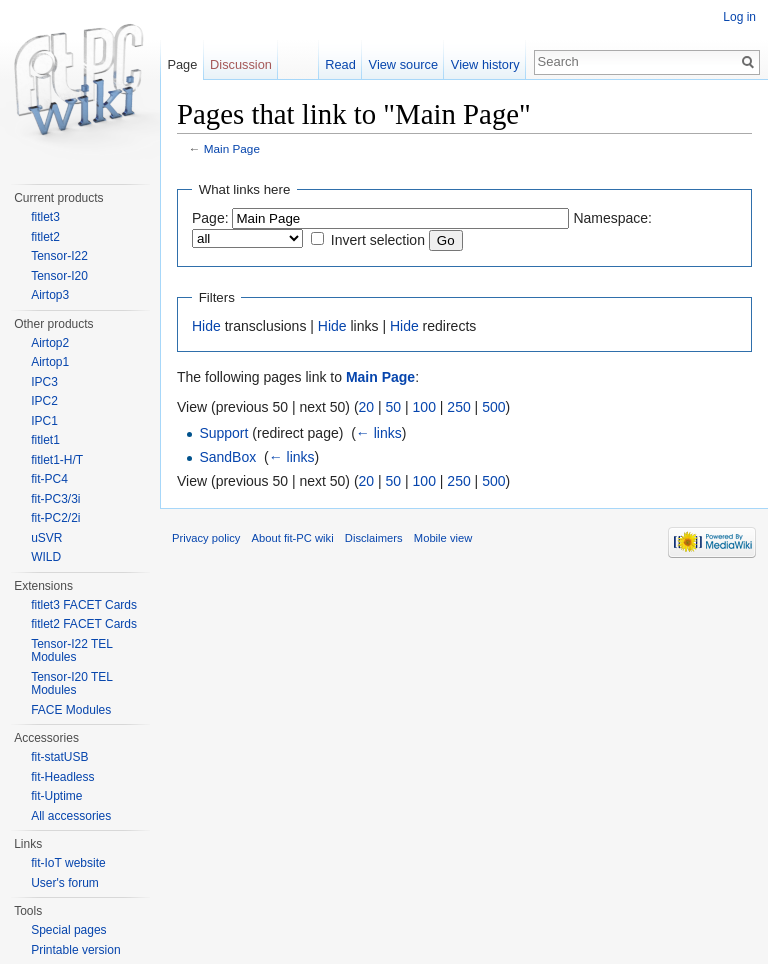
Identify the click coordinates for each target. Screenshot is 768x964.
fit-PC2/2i (55, 518)
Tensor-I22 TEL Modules (71, 651)
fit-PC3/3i (55, 499)
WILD (46, 557)
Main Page (232, 148)
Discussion (241, 64)
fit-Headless (62, 777)
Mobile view (443, 538)
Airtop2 (50, 343)
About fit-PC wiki (293, 538)
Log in (739, 17)
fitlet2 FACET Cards (84, 624)
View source (403, 64)
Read (340, 64)
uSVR (46, 538)
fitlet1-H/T (57, 460)
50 (394, 407)
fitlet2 (45, 237)
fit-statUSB (59, 757)
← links (379, 433)
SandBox (227, 457)
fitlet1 (45, 440)
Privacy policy (206, 538)
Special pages (68, 930)
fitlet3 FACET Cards (84, 605)
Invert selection (378, 240)
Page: (210, 218)
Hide (206, 326)
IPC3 (44, 382)
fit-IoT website (68, 863)
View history (485, 64)
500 (493, 407)
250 (458, 407)
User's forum (65, 883)
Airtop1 (50, 362)
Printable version (75, 950)
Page (182, 64)
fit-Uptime (56, 796)
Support (223, 433)
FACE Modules (71, 710)
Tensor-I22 (59, 256)
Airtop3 (50, 295)
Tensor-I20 (59, 276)
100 (424, 407)
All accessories (71, 816)
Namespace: (612, 218)
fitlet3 (45, 217)
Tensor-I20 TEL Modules (71, 684)
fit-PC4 (49, 479)
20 (367, 407)
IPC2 (44, 401)
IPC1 (44, 421)
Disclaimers (374, 538)
